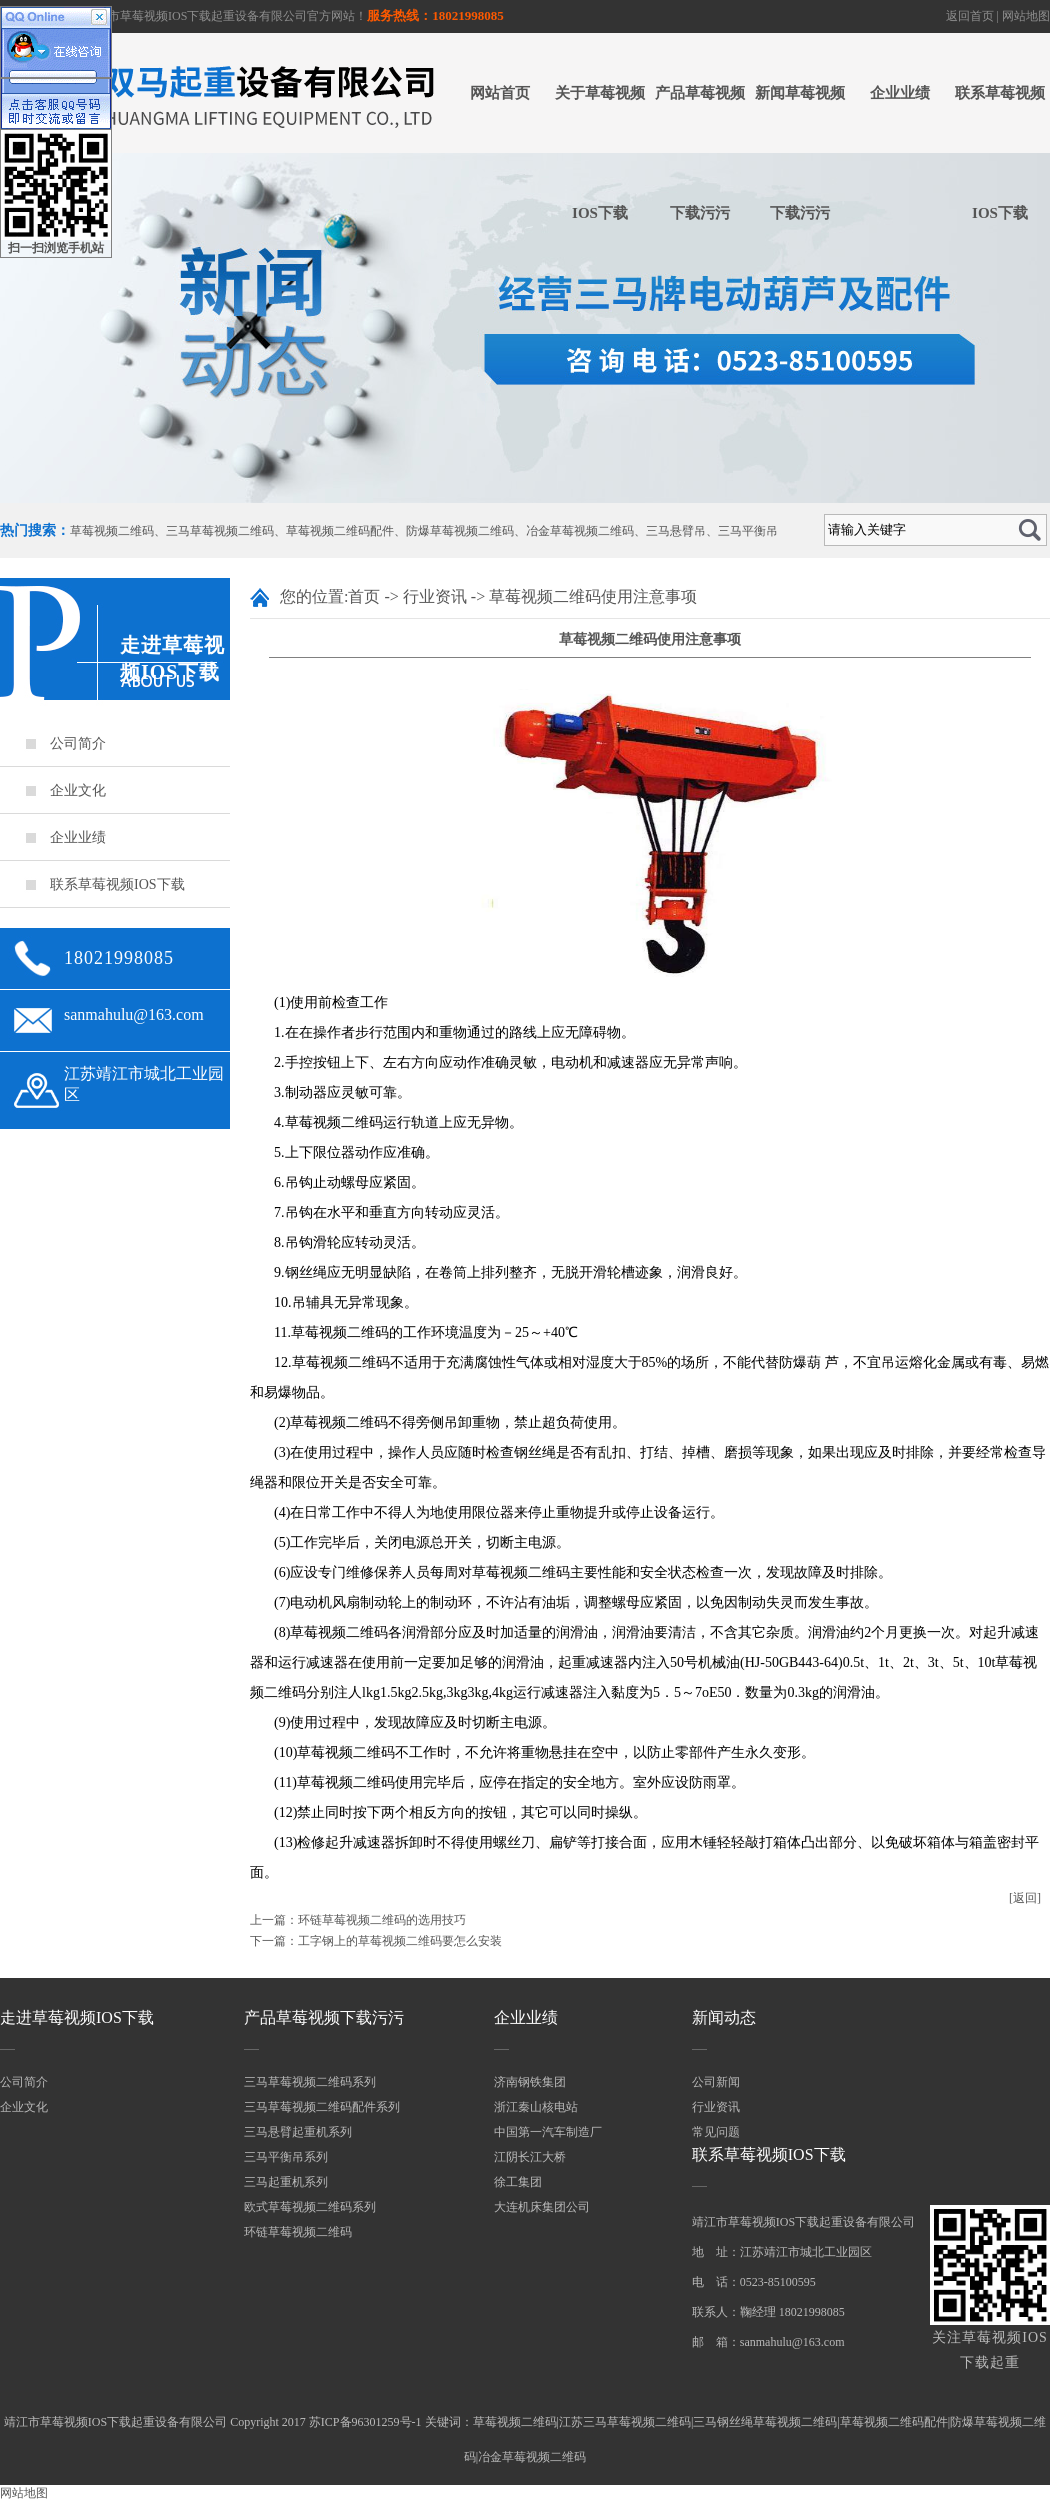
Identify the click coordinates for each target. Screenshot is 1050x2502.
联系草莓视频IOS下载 (1000, 153)
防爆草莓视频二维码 (460, 531)
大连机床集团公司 (542, 2207)
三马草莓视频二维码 (220, 531)
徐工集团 (518, 2182)
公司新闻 (716, 2082)
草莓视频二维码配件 (340, 531)
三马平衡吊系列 (286, 2157)
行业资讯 (435, 596)
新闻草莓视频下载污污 (800, 153)
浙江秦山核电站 (536, 2107)
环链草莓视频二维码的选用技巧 (382, 1920)
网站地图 (1026, 16)
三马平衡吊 (748, 531)
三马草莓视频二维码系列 (310, 2082)
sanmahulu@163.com (134, 1014)
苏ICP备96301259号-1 (365, 2422)
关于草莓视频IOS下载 (600, 153)
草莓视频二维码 (112, 531)
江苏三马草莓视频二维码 (625, 2422)
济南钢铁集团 (530, 2082)
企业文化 (78, 790)
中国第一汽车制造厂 (548, 2132)
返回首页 (970, 16)
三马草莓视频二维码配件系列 (322, 2107)
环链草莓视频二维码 (298, 2232)
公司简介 (78, 743)
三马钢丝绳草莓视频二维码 (765, 2422)
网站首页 (500, 93)
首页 (364, 596)
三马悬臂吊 (676, 531)
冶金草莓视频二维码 (580, 531)
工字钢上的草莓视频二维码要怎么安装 (400, 1941)
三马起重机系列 (286, 2182)
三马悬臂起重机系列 (298, 2132)
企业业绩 (900, 93)
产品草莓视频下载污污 (700, 153)
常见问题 (716, 2132)
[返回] (1025, 1898)
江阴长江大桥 (530, 2157)
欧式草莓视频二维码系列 (310, 2207)
